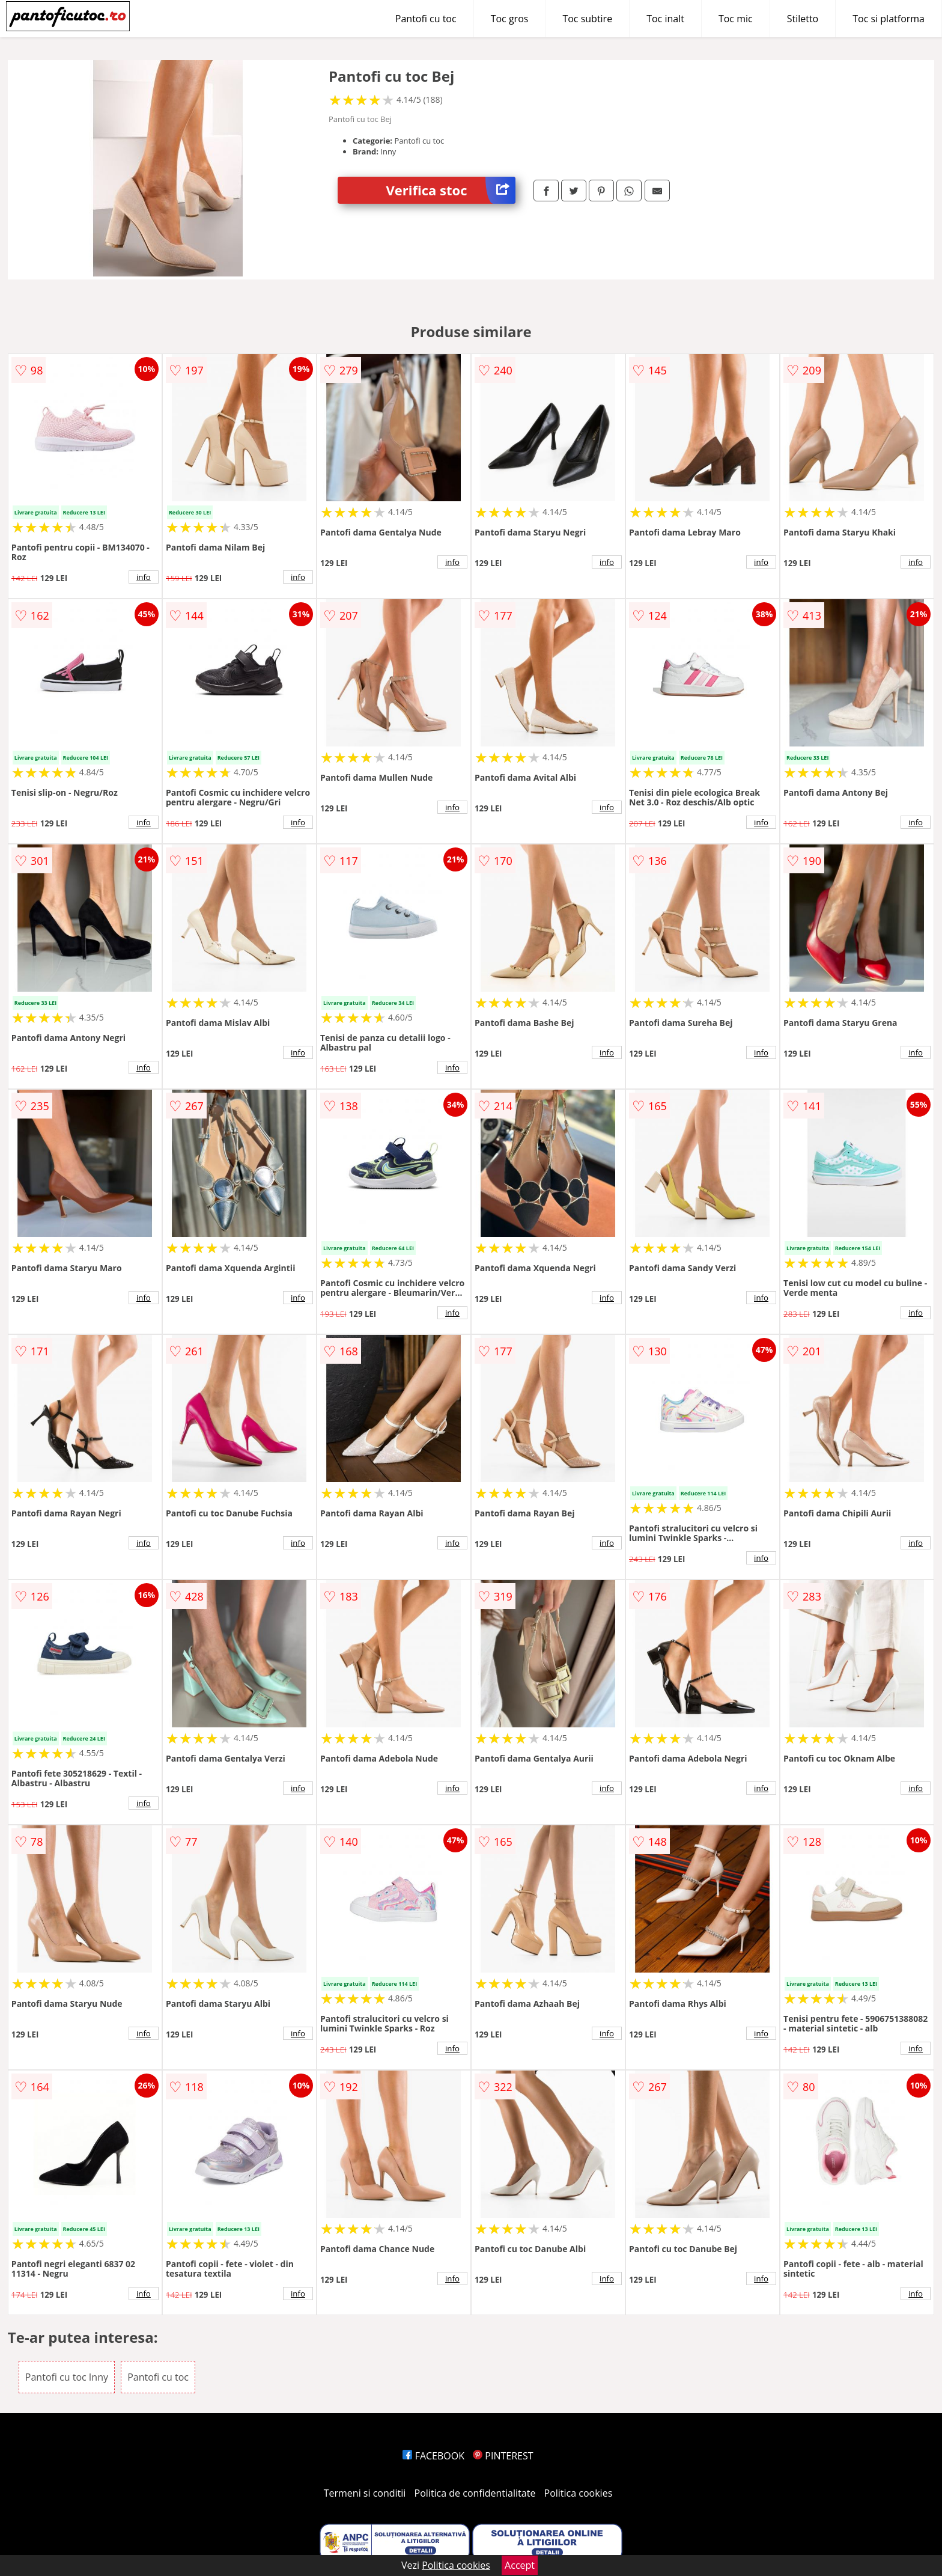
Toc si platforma (888, 18)
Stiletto (803, 18)
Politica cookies (578, 2493)
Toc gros (510, 18)
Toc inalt (665, 18)
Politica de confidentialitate (475, 2493)
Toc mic (736, 18)
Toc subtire (587, 18)
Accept (520, 2565)
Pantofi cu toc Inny (66, 2377)
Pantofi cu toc (426, 18)
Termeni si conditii (365, 2493)
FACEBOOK (433, 2455)
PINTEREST (503, 2455)
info (143, 577)
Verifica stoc (450, 190)
